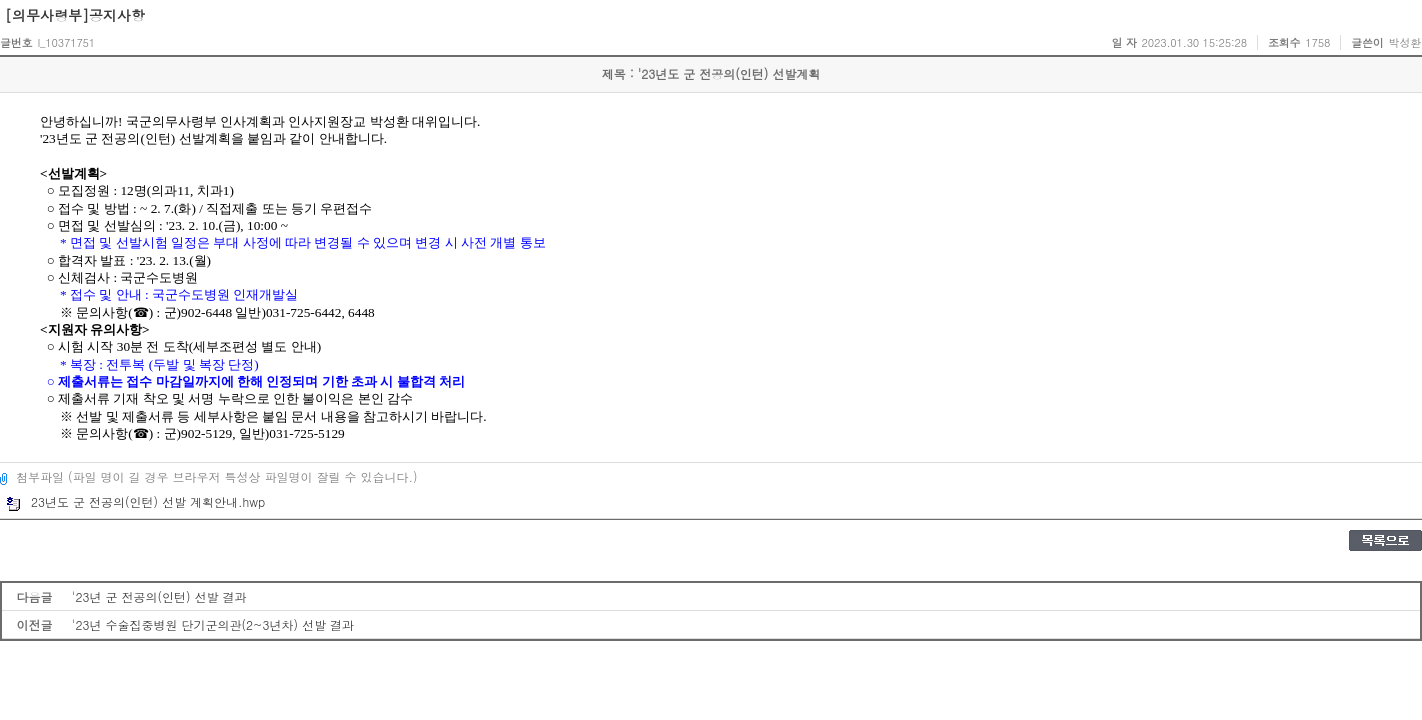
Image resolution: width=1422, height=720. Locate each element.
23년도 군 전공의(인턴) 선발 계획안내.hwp (135, 501)
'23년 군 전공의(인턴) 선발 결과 (159, 596)
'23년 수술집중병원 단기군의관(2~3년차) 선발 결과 (213, 624)
